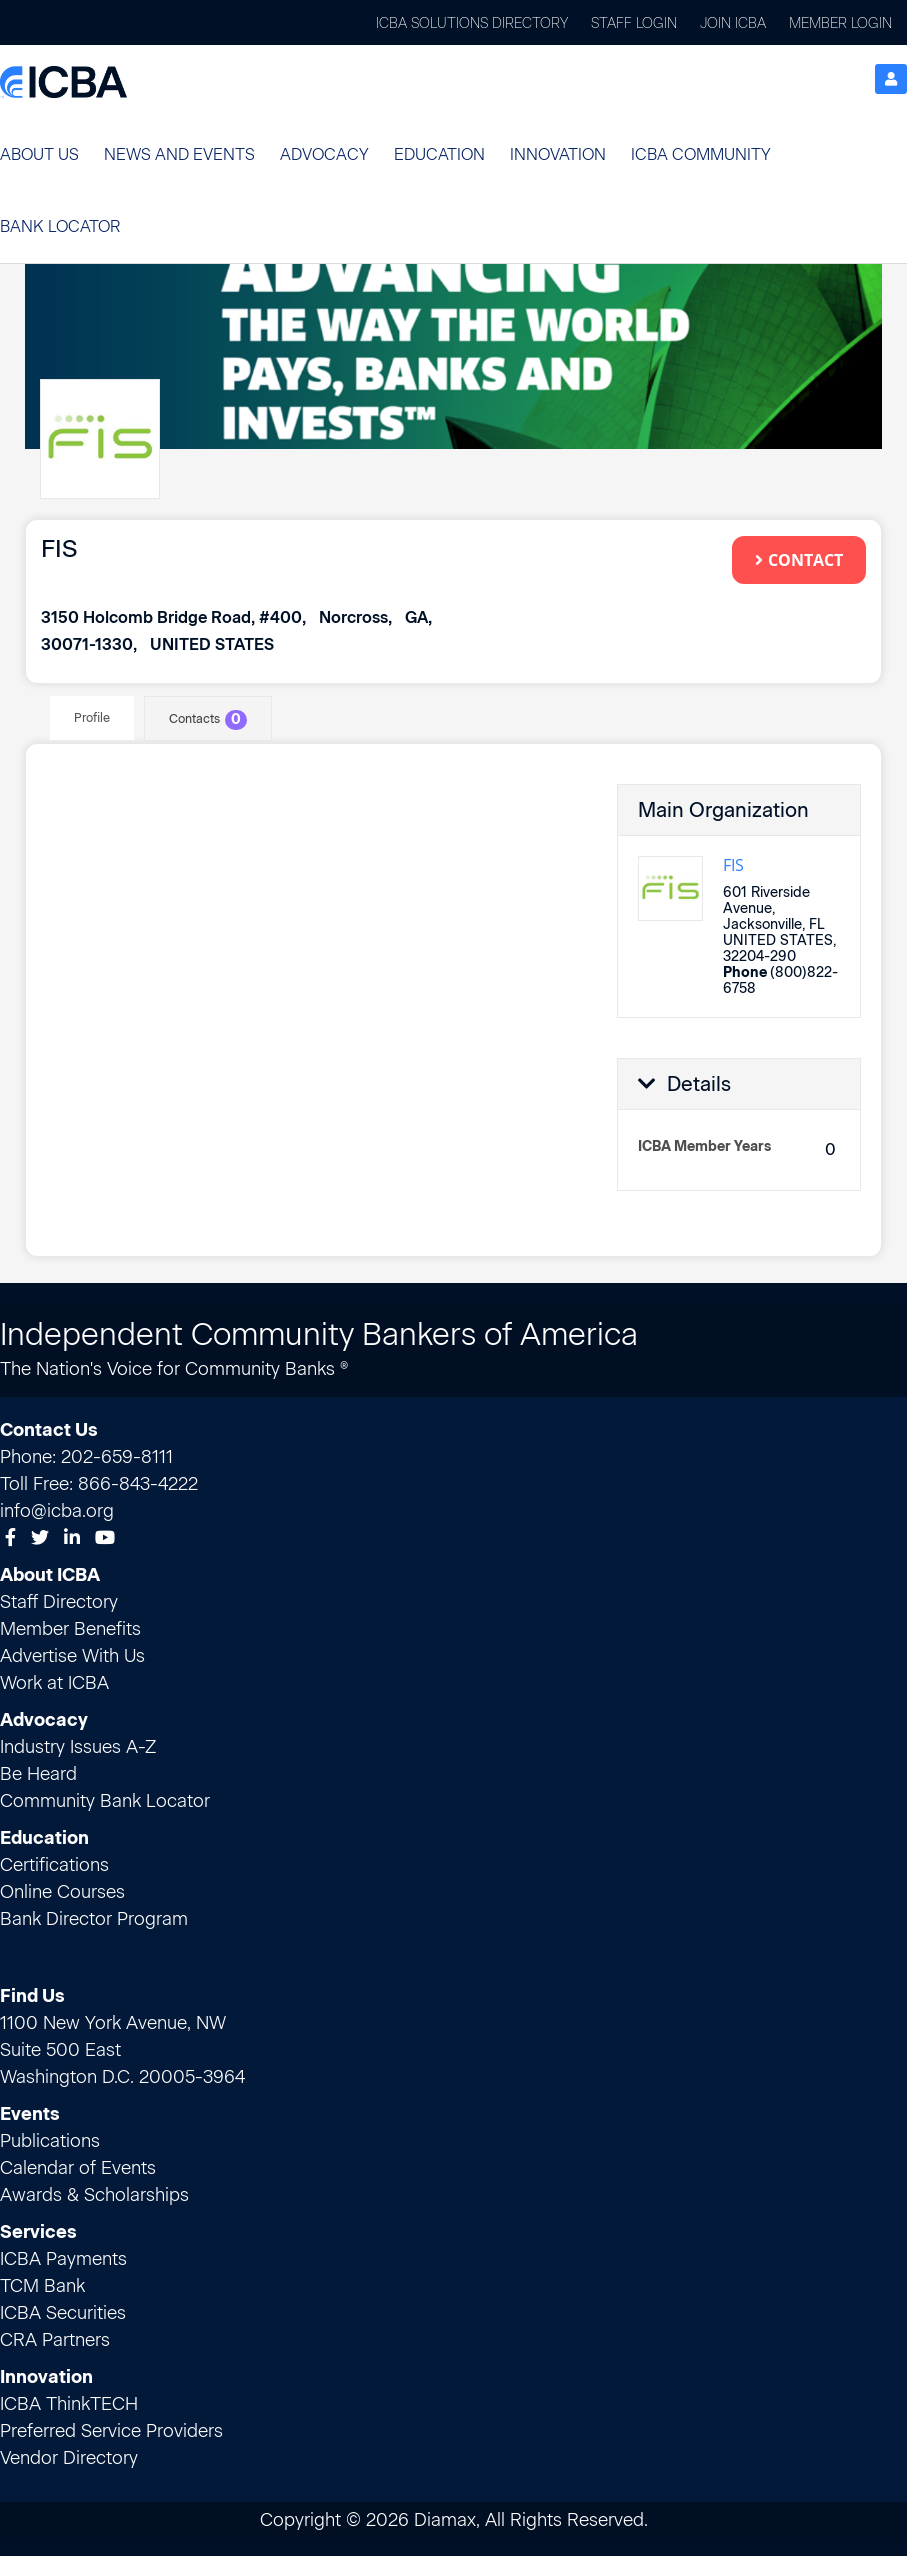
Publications (50, 2141)
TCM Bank (42, 2286)
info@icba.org (57, 1511)
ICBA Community (701, 154)
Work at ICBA (54, 1683)
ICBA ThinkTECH (69, 2404)
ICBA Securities (63, 2313)
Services (38, 2232)
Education (439, 154)
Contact (799, 559)
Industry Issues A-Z (78, 1747)
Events (30, 2114)
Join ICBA (733, 23)
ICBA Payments (63, 2259)
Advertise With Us (72, 1656)
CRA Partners (55, 2340)
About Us (39, 154)
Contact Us (49, 1430)
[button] (39, 155)
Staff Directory (59, 1602)
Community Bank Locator (105, 1801)
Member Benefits (70, 1629)
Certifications (54, 1865)
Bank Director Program (94, 1919)
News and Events (179, 154)
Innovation (558, 154)
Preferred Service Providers (111, 2431)
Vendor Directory (69, 2458)
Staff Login (634, 23)
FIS (733, 864)
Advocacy (324, 154)
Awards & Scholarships (94, 2195)
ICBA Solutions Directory (472, 23)
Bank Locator (60, 226)
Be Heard (38, 1774)
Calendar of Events (78, 2168)
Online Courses (62, 1892)
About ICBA (50, 1575)
